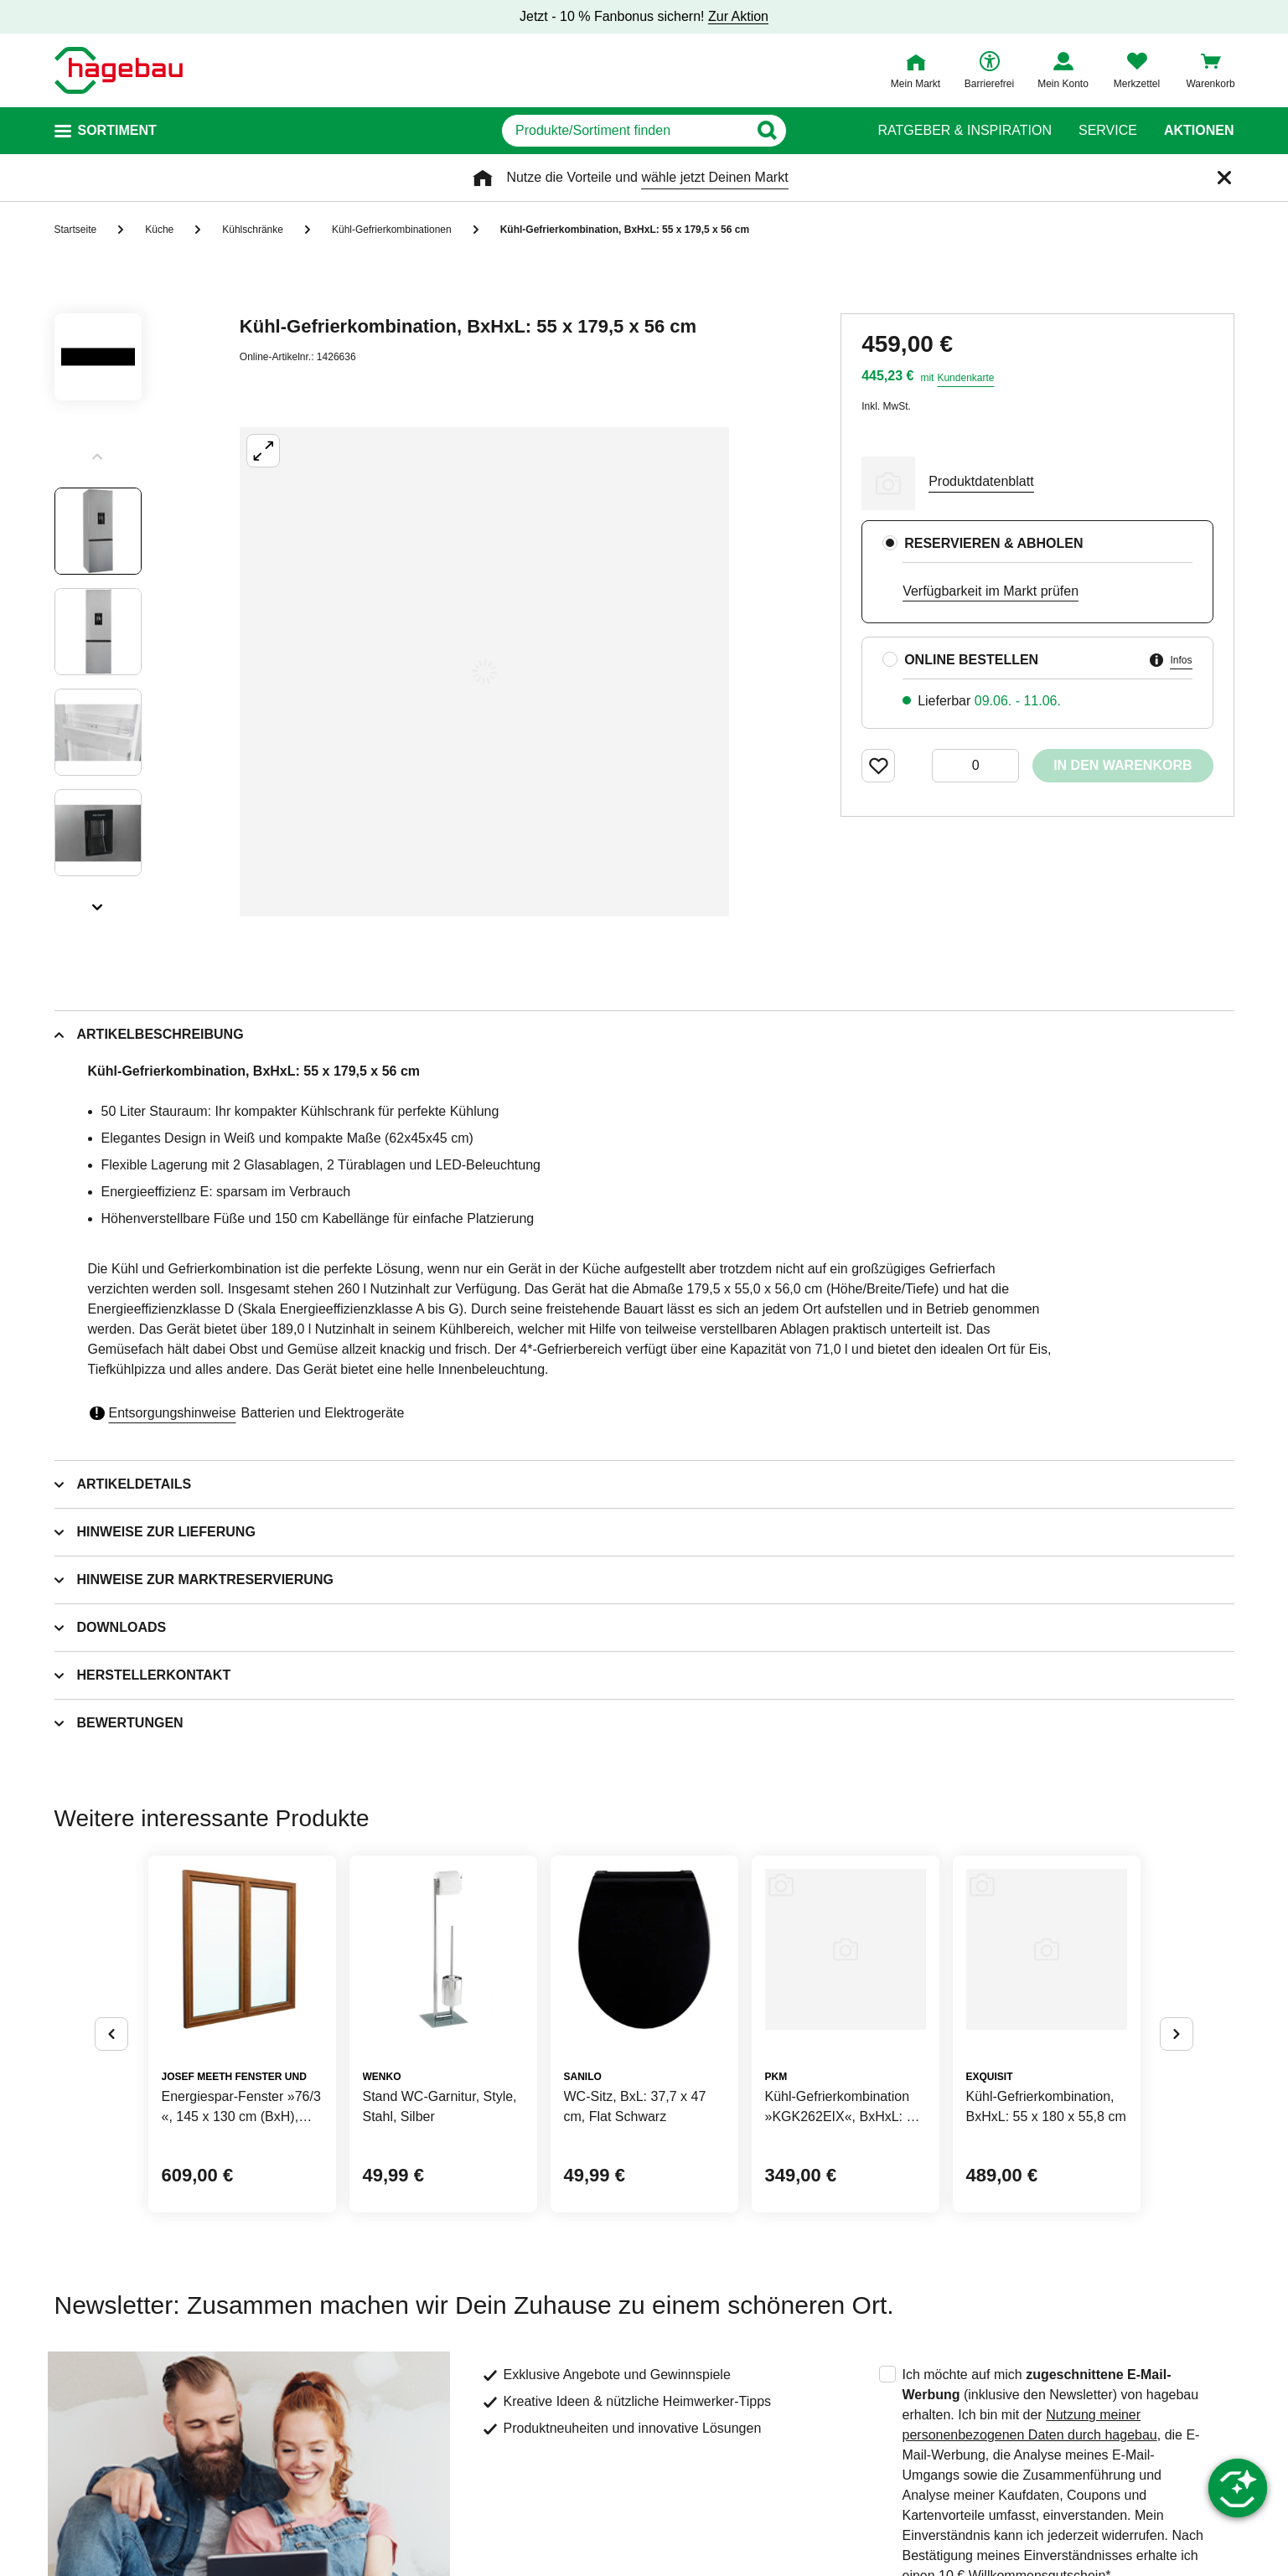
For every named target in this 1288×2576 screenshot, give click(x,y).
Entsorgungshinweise (172, 1413)
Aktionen (1199, 130)
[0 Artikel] (975, 765)
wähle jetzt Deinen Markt (714, 177)
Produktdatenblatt (980, 481)
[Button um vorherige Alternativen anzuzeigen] (111, 2034)
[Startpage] (118, 70)
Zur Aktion (738, 16)
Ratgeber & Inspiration (965, 130)
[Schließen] (1224, 178)
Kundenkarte (965, 378)
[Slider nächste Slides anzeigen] (98, 901)
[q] (625, 131)
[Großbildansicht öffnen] (484, 671)
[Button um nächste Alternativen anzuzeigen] (1176, 2034)
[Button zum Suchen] (819, 131)
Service (1108, 130)
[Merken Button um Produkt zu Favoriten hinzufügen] (878, 765)
